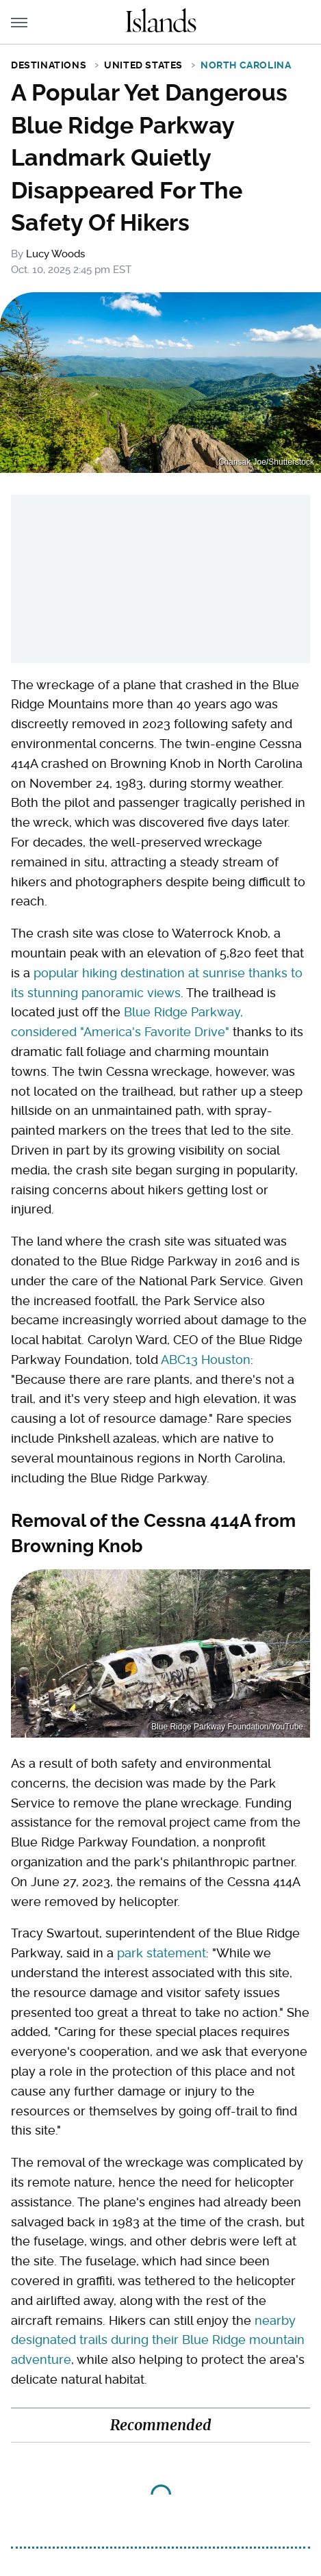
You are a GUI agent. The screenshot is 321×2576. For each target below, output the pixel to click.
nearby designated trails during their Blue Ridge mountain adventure (158, 2340)
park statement (161, 1953)
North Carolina (246, 65)
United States (143, 65)
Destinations (48, 65)
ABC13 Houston (206, 1359)
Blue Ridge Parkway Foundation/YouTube (227, 1727)
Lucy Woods (55, 254)
